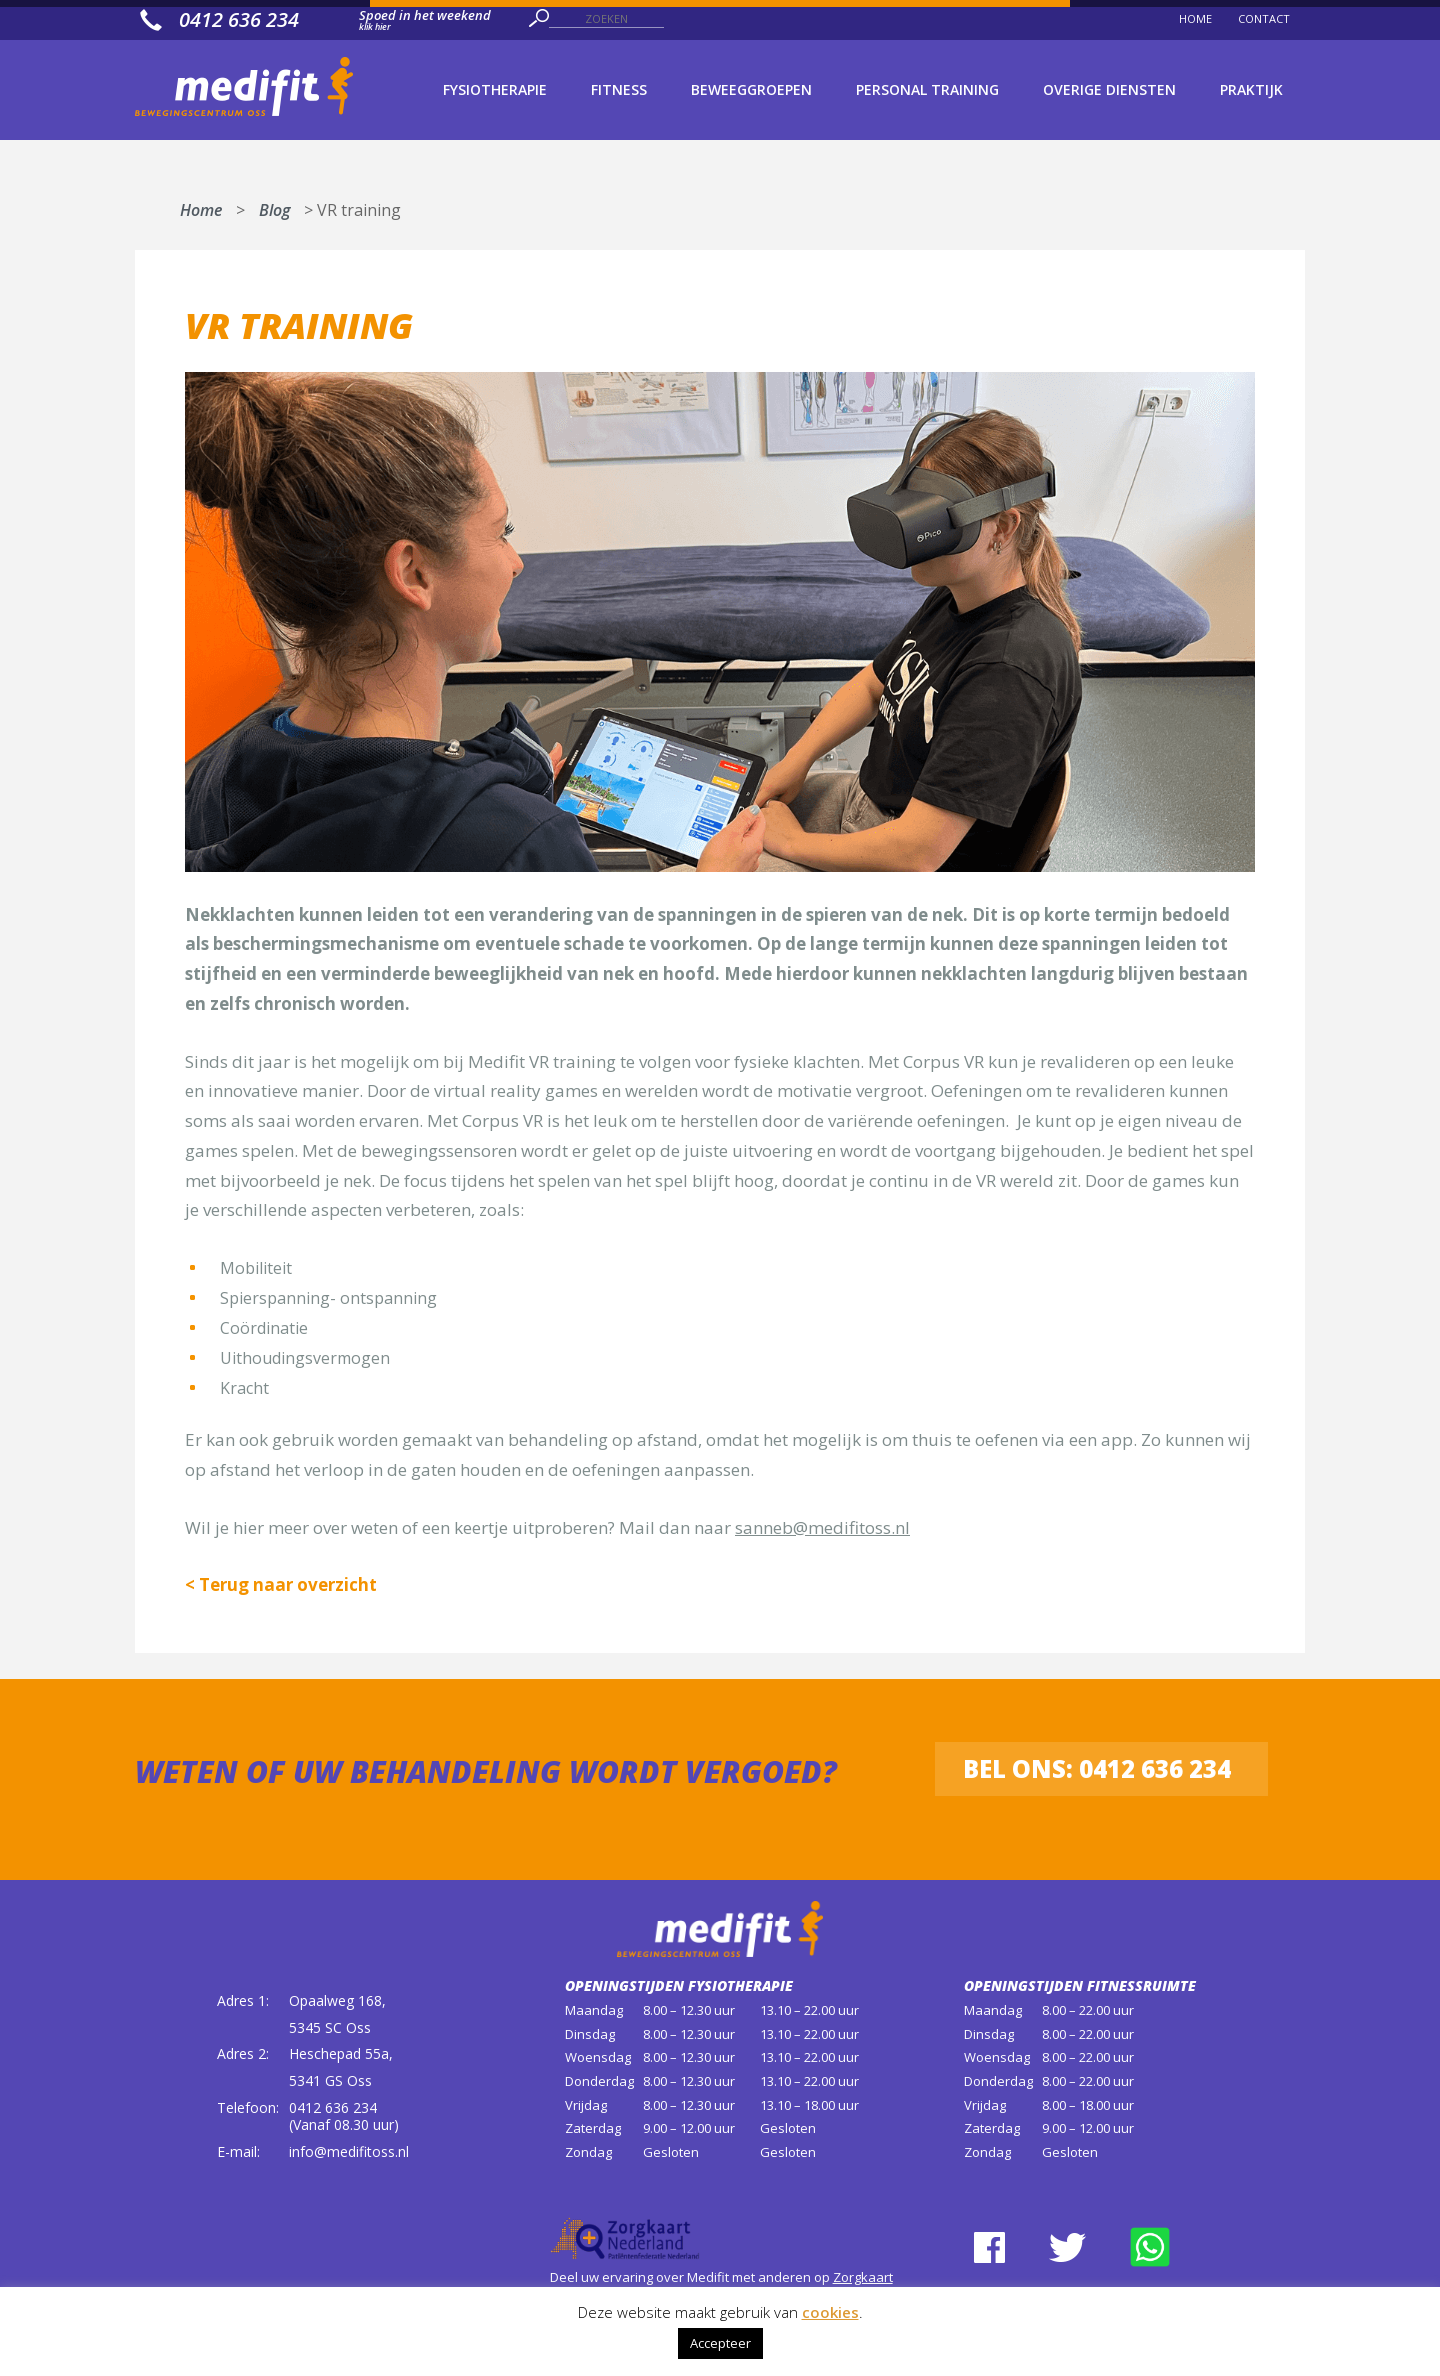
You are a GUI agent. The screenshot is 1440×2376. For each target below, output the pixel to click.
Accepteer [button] (720, 2343)
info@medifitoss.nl (349, 2151)
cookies (830, 2312)
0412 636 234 (333, 2107)
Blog (274, 206)
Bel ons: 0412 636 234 (1097, 1768)
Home (201, 206)
